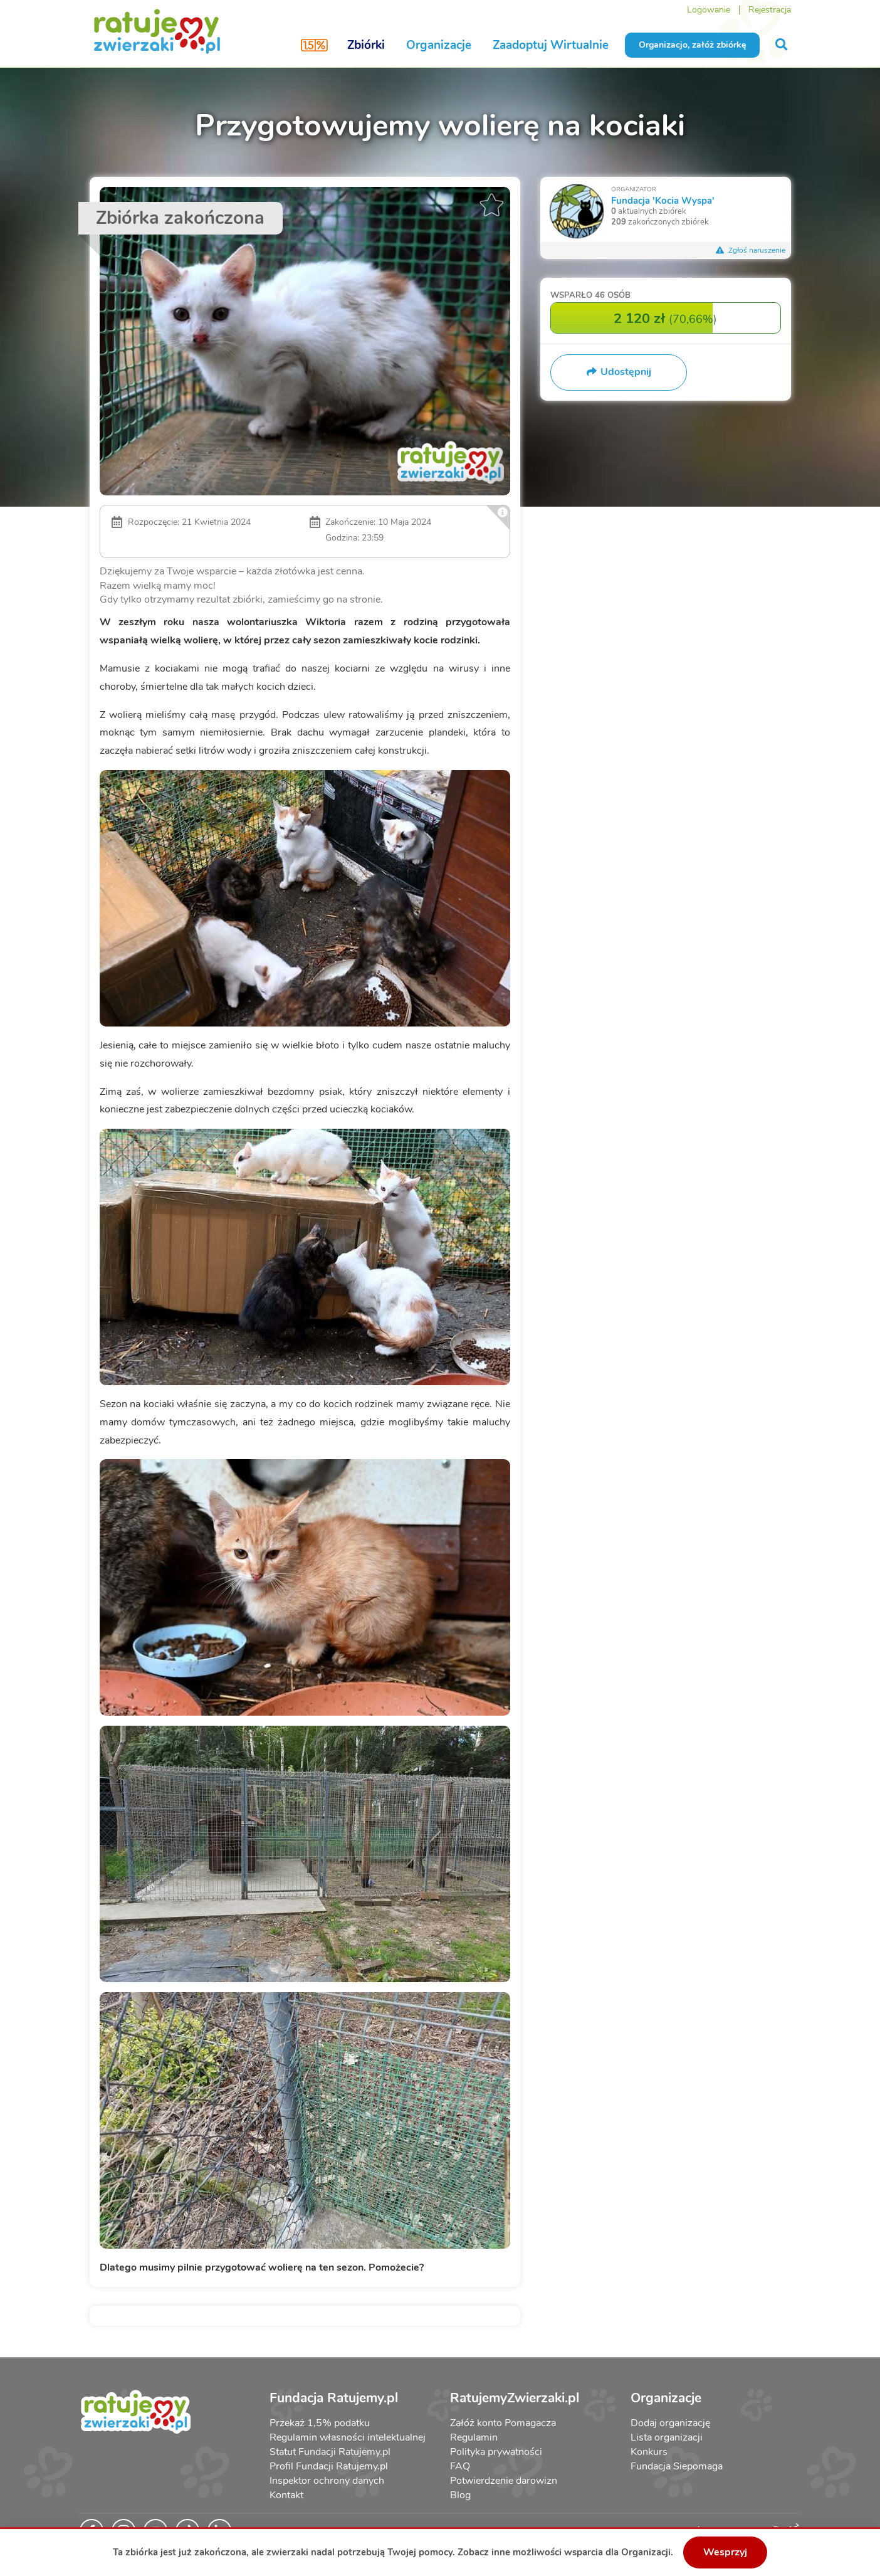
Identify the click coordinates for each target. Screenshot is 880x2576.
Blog (460, 2495)
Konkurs (649, 2452)
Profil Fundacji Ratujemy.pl (329, 2466)
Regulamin (474, 2437)
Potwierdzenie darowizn (503, 2481)
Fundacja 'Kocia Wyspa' (663, 200)
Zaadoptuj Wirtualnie (551, 45)
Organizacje (438, 45)
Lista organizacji (667, 2437)
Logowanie (708, 10)
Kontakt (286, 2495)
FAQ (460, 2466)
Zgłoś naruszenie (751, 250)
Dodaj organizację (670, 2423)
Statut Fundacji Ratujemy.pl (330, 2452)
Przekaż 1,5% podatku (320, 2423)
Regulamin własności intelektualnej (348, 2437)
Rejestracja (769, 10)
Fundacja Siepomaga (677, 2466)
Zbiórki (366, 45)
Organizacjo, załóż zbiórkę (692, 45)
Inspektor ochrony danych (327, 2481)
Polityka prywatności (496, 2452)
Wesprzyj (725, 2552)
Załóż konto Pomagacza (503, 2423)
